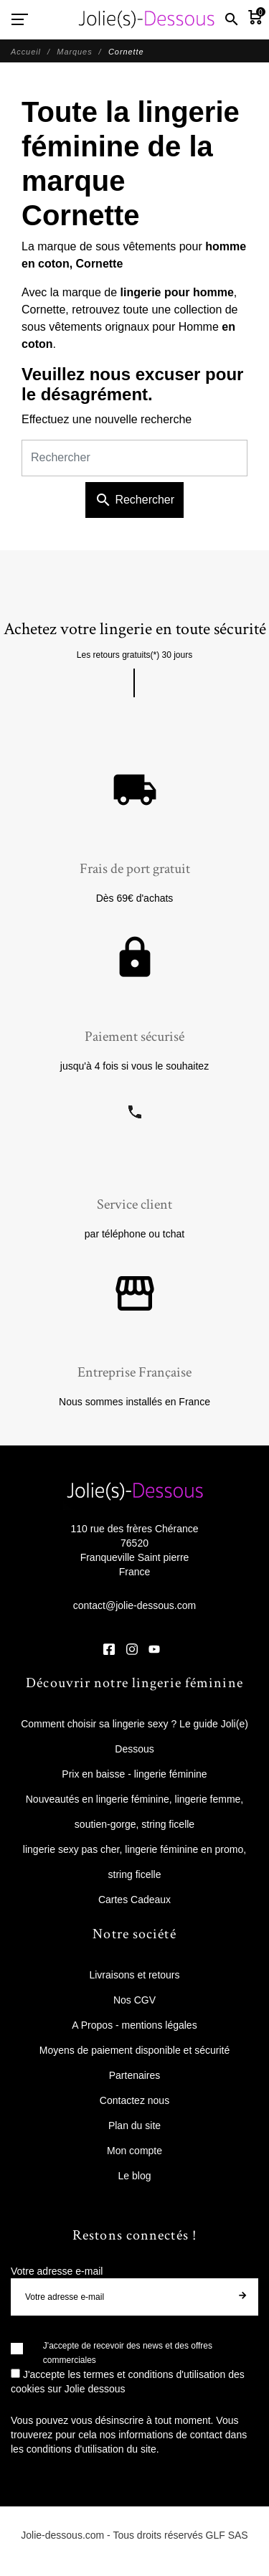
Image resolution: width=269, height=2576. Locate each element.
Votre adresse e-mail (57, 2271)
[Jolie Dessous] (146, 19)
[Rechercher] (134, 458)
